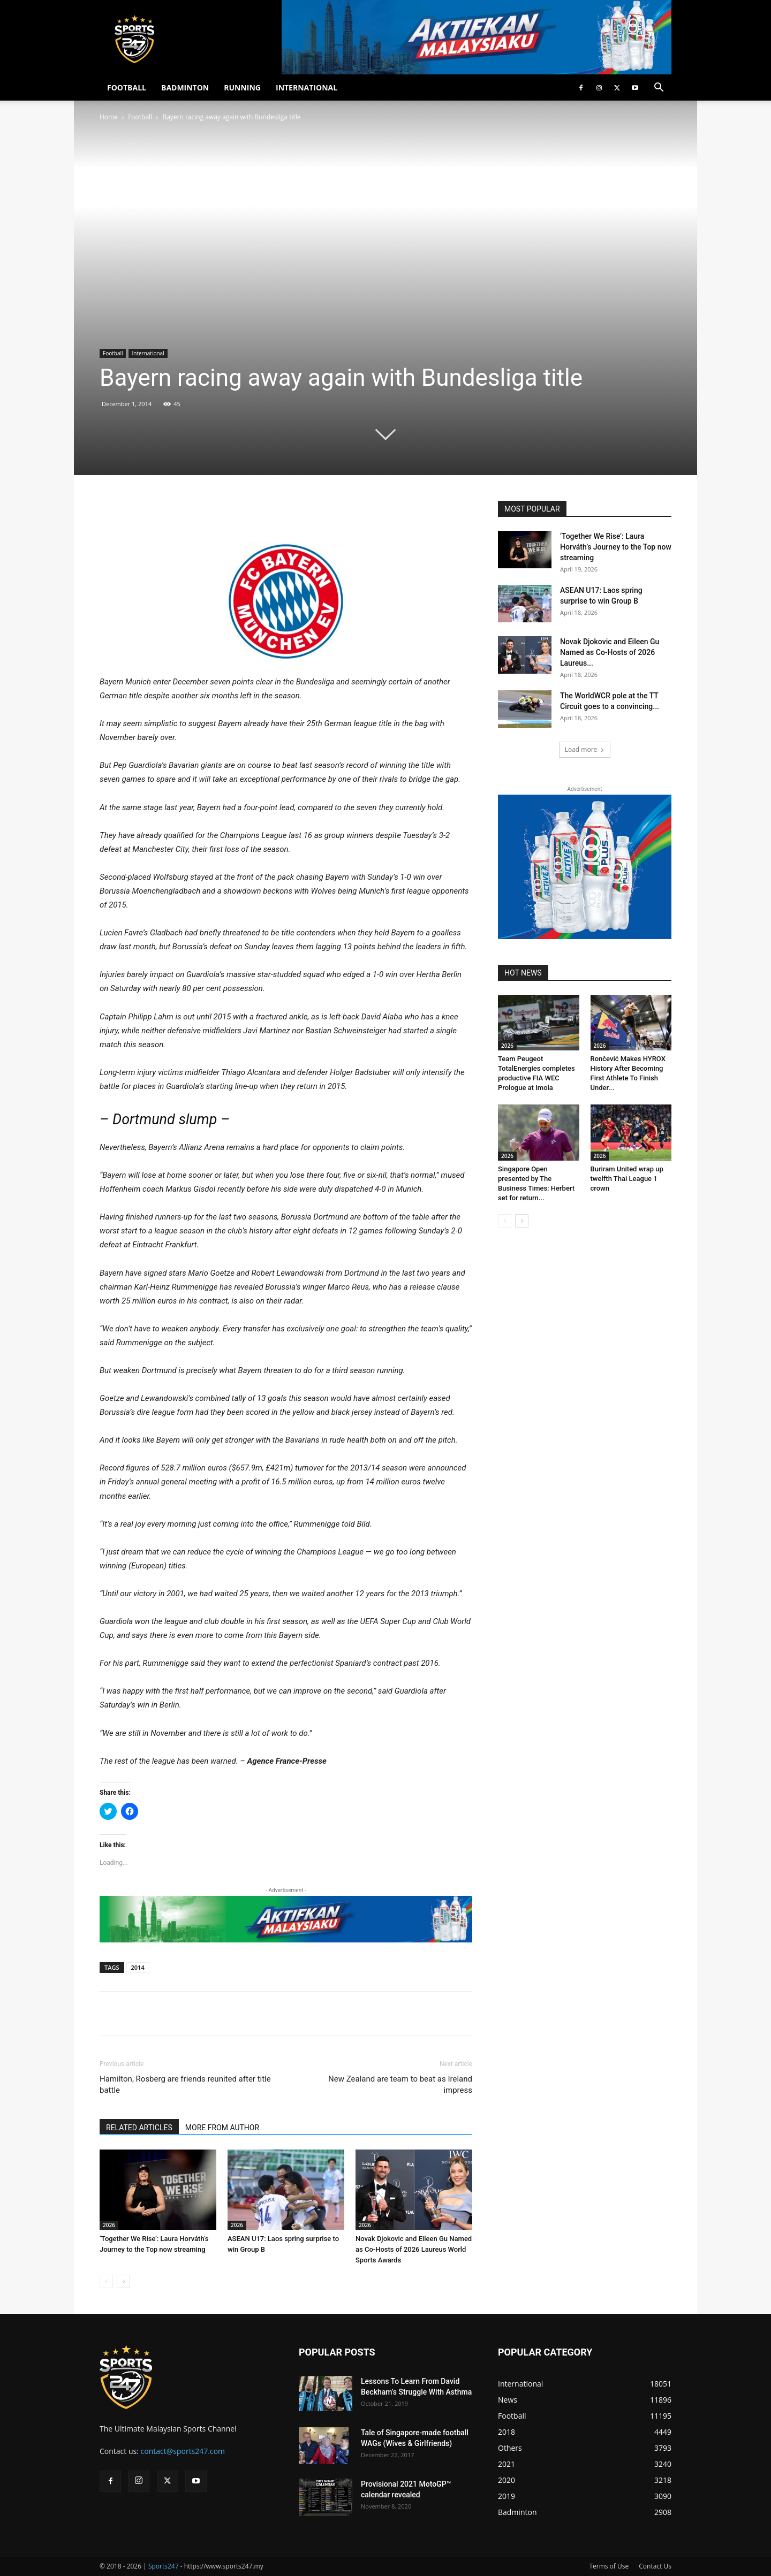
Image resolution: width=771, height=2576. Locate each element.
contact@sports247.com (183, 2451)
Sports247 (163, 2566)
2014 (138, 1967)
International (148, 353)
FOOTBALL (126, 87)
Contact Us (655, 2566)
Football (140, 116)
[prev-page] (106, 2281)
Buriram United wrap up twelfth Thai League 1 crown (627, 1178)
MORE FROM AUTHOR (222, 2127)
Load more (585, 749)
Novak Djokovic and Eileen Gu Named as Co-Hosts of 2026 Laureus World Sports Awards (414, 2249)
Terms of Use (609, 2566)
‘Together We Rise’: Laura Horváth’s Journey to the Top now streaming (615, 547)
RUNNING (242, 87)
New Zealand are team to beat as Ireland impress (400, 2084)
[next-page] (123, 2281)
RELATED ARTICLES (139, 2127)
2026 (109, 2225)
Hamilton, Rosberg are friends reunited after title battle (185, 2084)
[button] (658, 88)
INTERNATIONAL (306, 87)
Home (109, 116)
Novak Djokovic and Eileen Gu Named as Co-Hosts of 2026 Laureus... (609, 652)
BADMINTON (185, 87)
